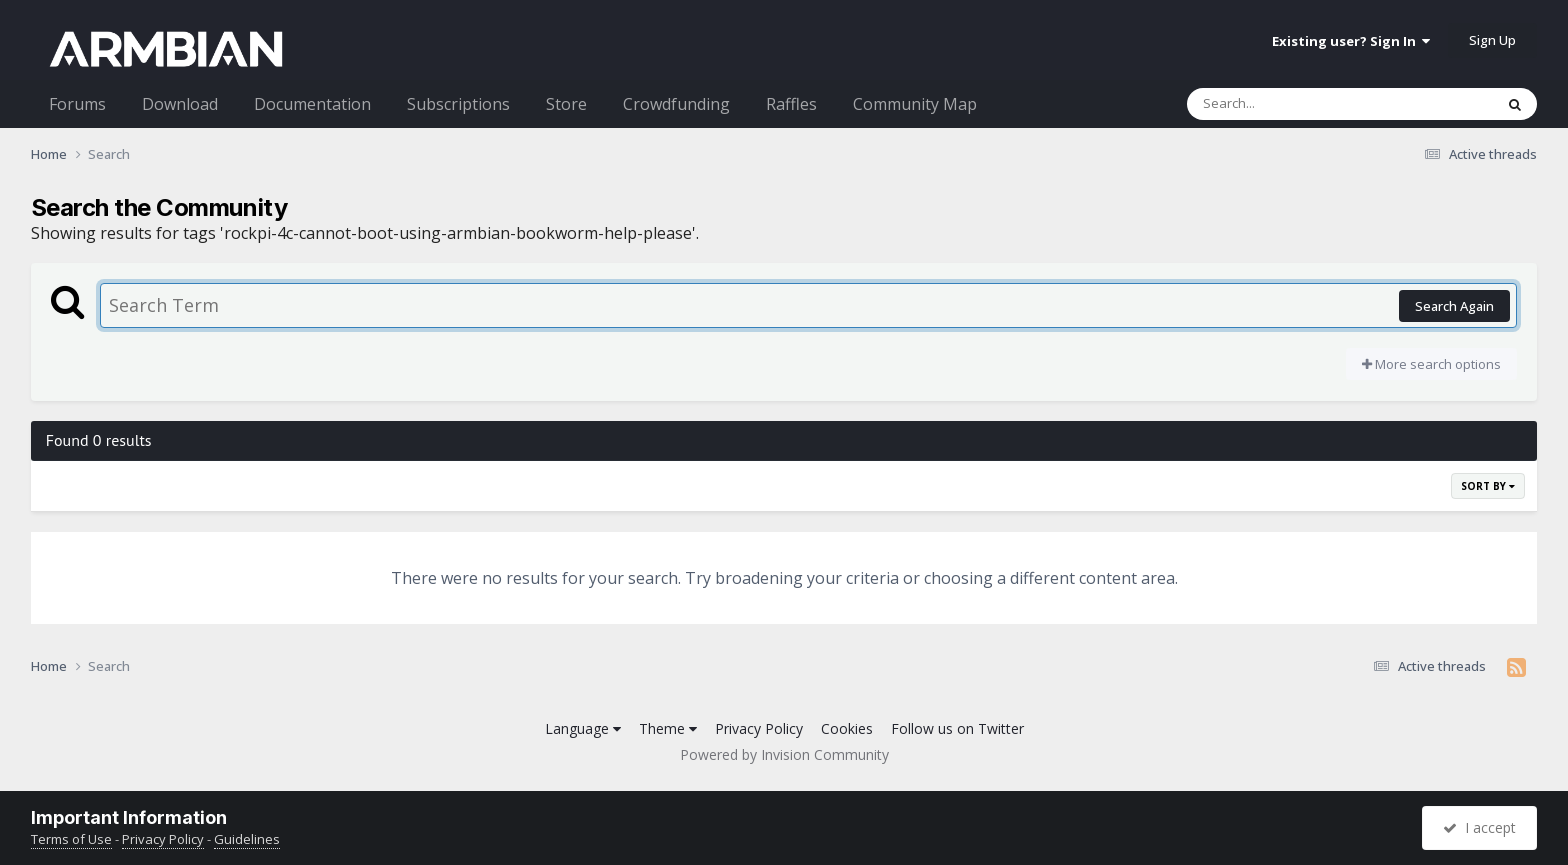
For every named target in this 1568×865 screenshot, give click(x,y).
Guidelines (247, 839)
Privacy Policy (759, 728)
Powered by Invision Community (784, 754)
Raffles (791, 104)
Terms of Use (71, 839)
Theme (668, 728)
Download (180, 104)
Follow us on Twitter (957, 728)
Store (566, 104)
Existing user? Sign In (1351, 41)
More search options (1431, 364)
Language (583, 728)
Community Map (915, 104)
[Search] (1288, 104)
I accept (1479, 827)
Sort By (1488, 486)
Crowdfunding (676, 104)
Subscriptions (458, 104)
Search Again (1454, 306)
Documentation (312, 104)
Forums (77, 104)
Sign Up (1492, 40)
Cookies (847, 728)
